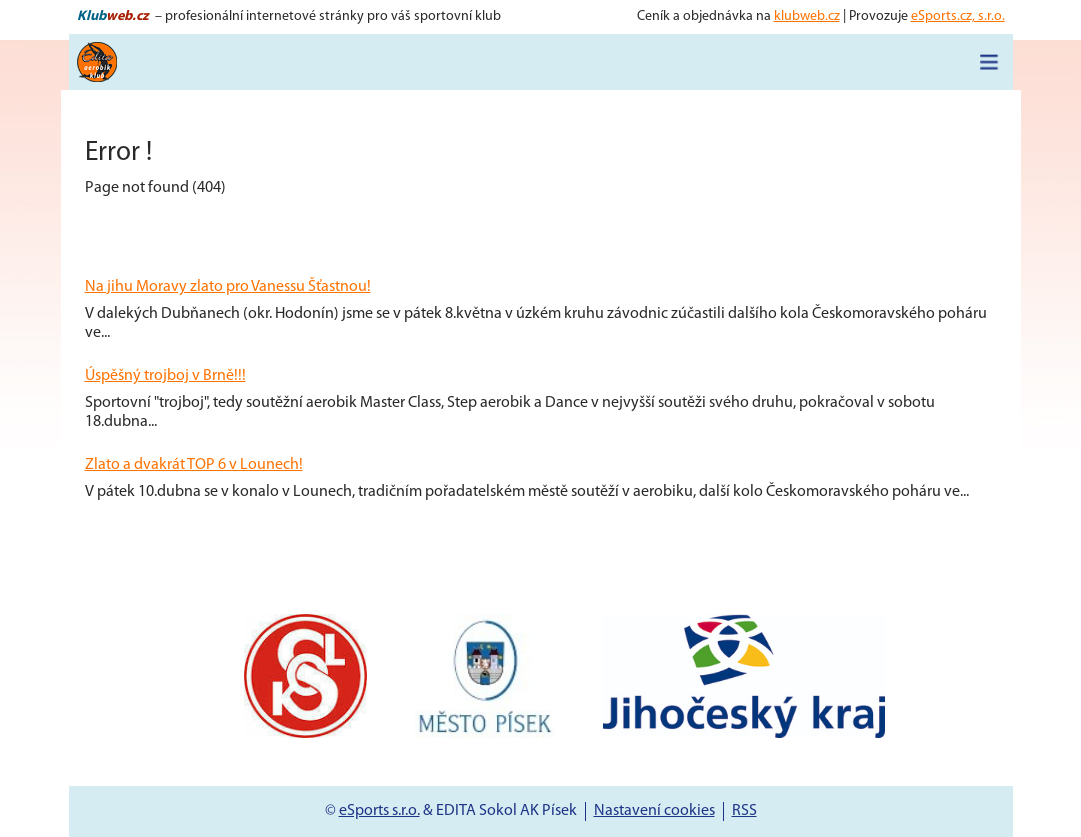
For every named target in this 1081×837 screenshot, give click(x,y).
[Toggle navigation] (989, 62)
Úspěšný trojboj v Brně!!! (165, 376)
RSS (744, 811)
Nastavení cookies (654, 811)
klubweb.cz (807, 16)
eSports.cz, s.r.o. (958, 16)
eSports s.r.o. (379, 811)
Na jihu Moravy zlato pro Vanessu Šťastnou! (228, 287)
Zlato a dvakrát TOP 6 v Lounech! (194, 465)
